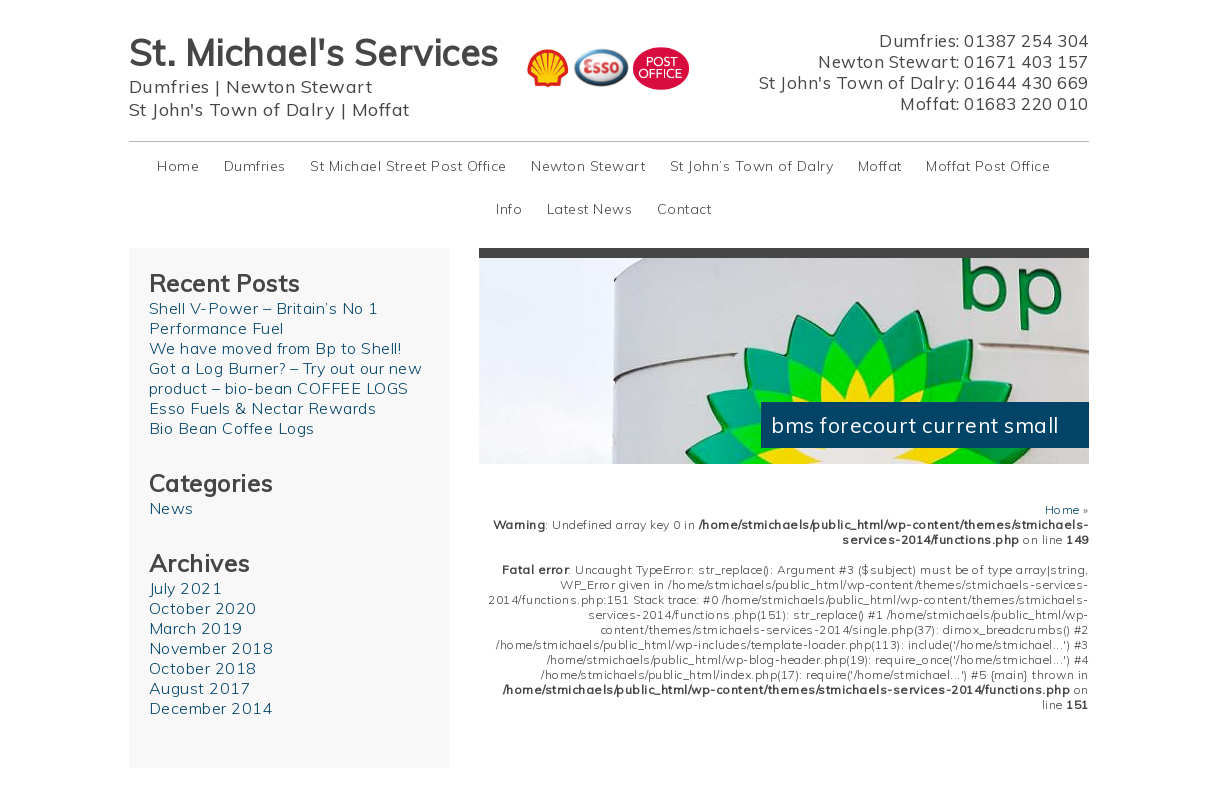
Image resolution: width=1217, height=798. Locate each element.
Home (178, 166)
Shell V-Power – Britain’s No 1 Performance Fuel (264, 318)
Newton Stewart (299, 86)
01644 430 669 (1026, 82)
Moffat (381, 109)
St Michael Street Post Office (408, 166)
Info (509, 209)
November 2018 (211, 648)
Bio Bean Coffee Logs (232, 428)
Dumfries (169, 86)
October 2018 (203, 668)
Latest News (590, 209)
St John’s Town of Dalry (752, 166)
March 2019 (196, 628)
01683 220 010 (1026, 103)
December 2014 (211, 708)
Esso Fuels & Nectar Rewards (263, 408)
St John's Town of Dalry (232, 109)
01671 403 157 (1026, 61)
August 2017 (200, 688)
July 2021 (186, 588)
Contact (684, 209)
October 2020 (203, 608)
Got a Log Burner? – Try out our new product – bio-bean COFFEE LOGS (286, 378)
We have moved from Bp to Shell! (275, 348)
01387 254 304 (1026, 40)
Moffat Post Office (988, 166)
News (171, 508)
